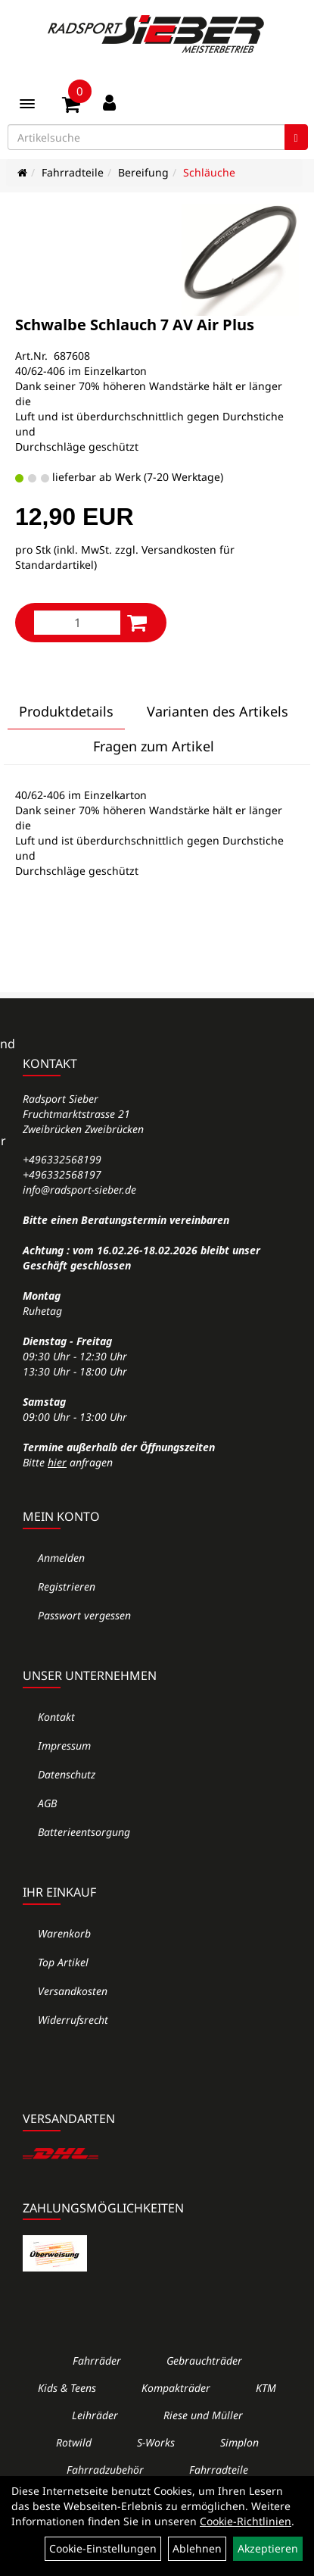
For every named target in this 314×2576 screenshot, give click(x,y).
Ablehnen (197, 2548)
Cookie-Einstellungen (103, 2548)
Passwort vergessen (84, 1615)
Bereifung (143, 172)
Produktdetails (66, 711)
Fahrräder (97, 2360)
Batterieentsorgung (84, 1832)
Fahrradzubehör (105, 2469)
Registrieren (66, 1586)
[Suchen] (296, 137)
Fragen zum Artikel (153, 746)
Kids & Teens (67, 2388)
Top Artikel (63, 1962)
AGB (47, 1803)
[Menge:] (77, 622)
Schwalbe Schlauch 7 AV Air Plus (134, 324)
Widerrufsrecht (73, 2019)
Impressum (64, 1745)
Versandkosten (72, 1991)
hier (57, 1462)
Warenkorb (64, 1933)
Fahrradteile (73, 172)
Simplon (239, 2442)
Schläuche (209, 172)
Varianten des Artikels (217, 711)
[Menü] (27, 103)
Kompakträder (175, 2388)
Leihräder (95, 2415)
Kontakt (56, 1717)
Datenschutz (66, 1774)
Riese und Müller (203, 2415)
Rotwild (74, 2442)
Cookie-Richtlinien (245, 2521)
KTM (266, 2388)
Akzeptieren (268, 2548)
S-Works (156, 2442)
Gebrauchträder (204, 2360)
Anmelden (61, 1557)
